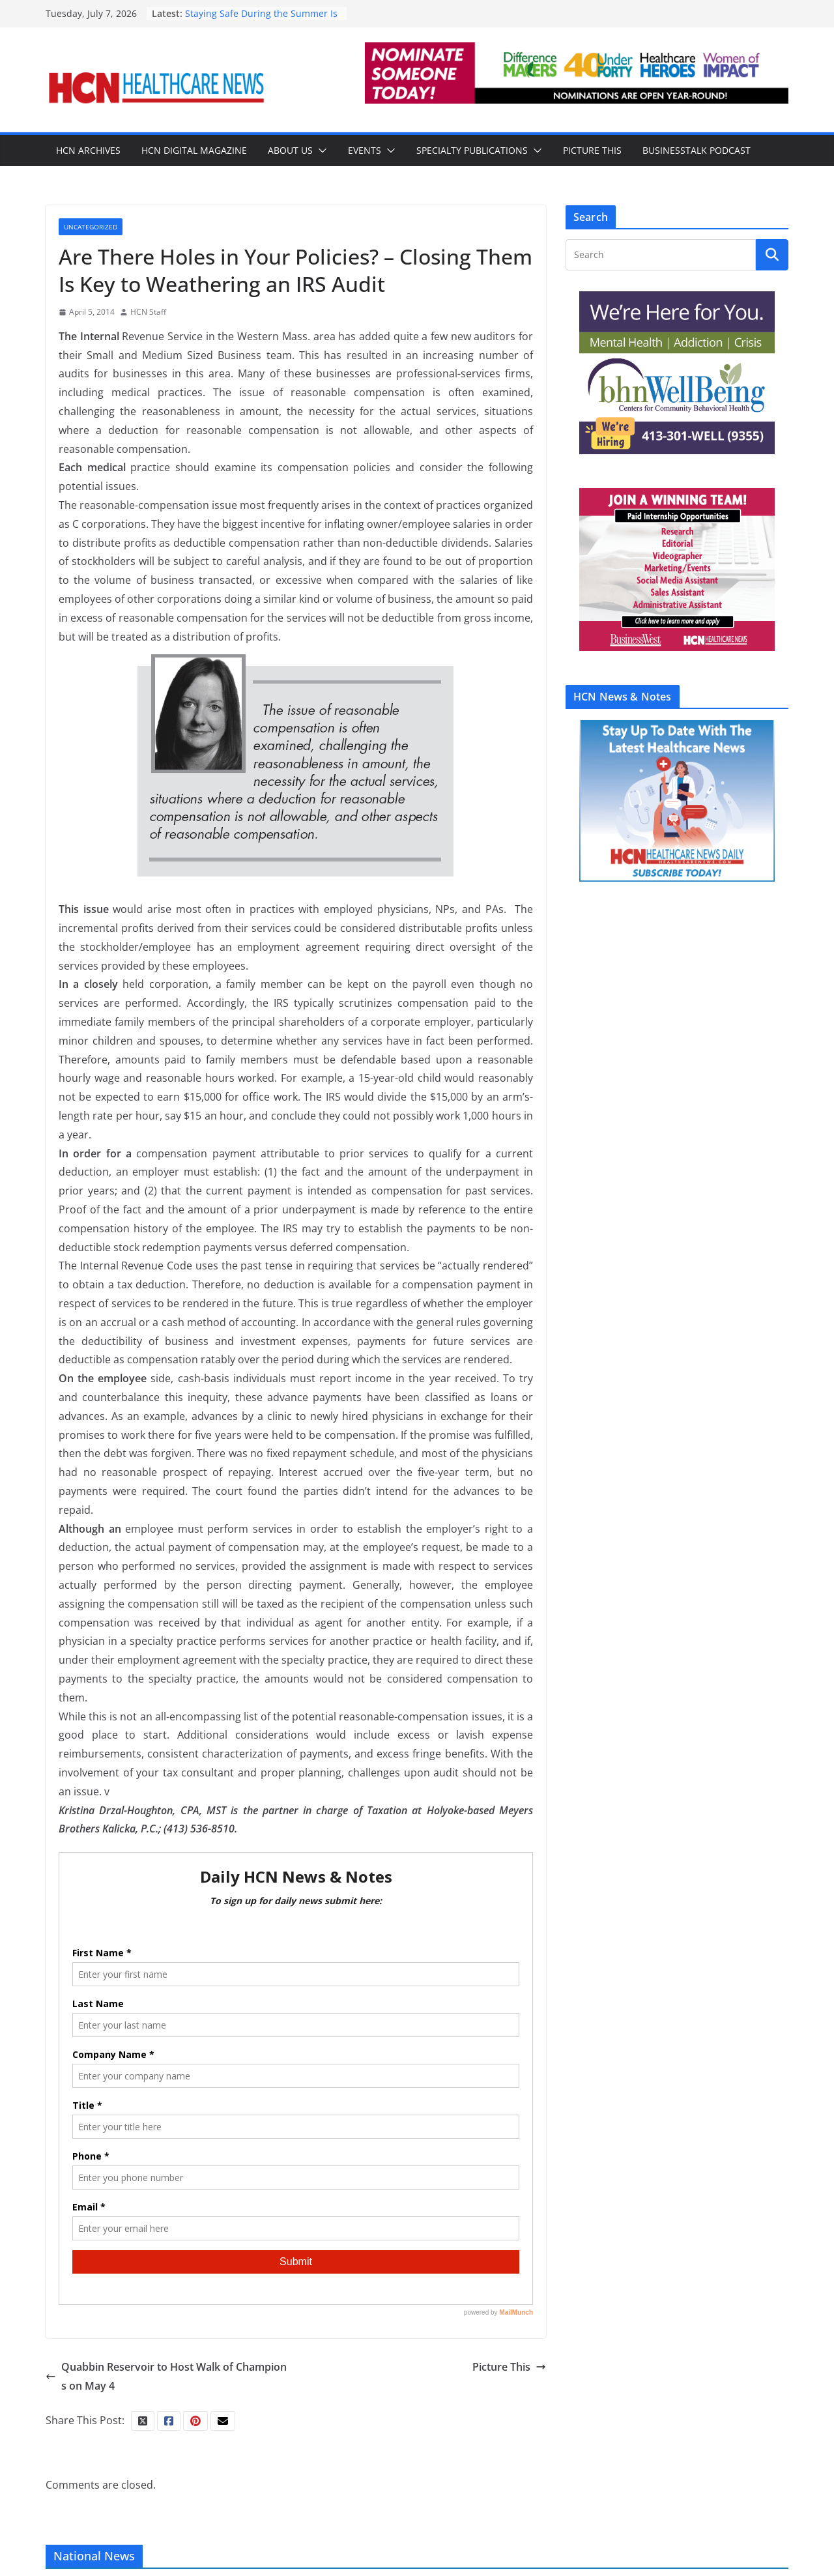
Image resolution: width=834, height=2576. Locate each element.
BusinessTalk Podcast (696, 150)
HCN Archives (88, 150)
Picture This (592, 150)
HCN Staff (148, 311)
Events (364, 150)
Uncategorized (90, 226)
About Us (290, 150)
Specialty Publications (472, 150)
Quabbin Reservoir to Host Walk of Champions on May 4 (166, 2376)
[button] (320, 150)
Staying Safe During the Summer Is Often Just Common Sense (261, 20)
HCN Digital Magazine (194, 150)
